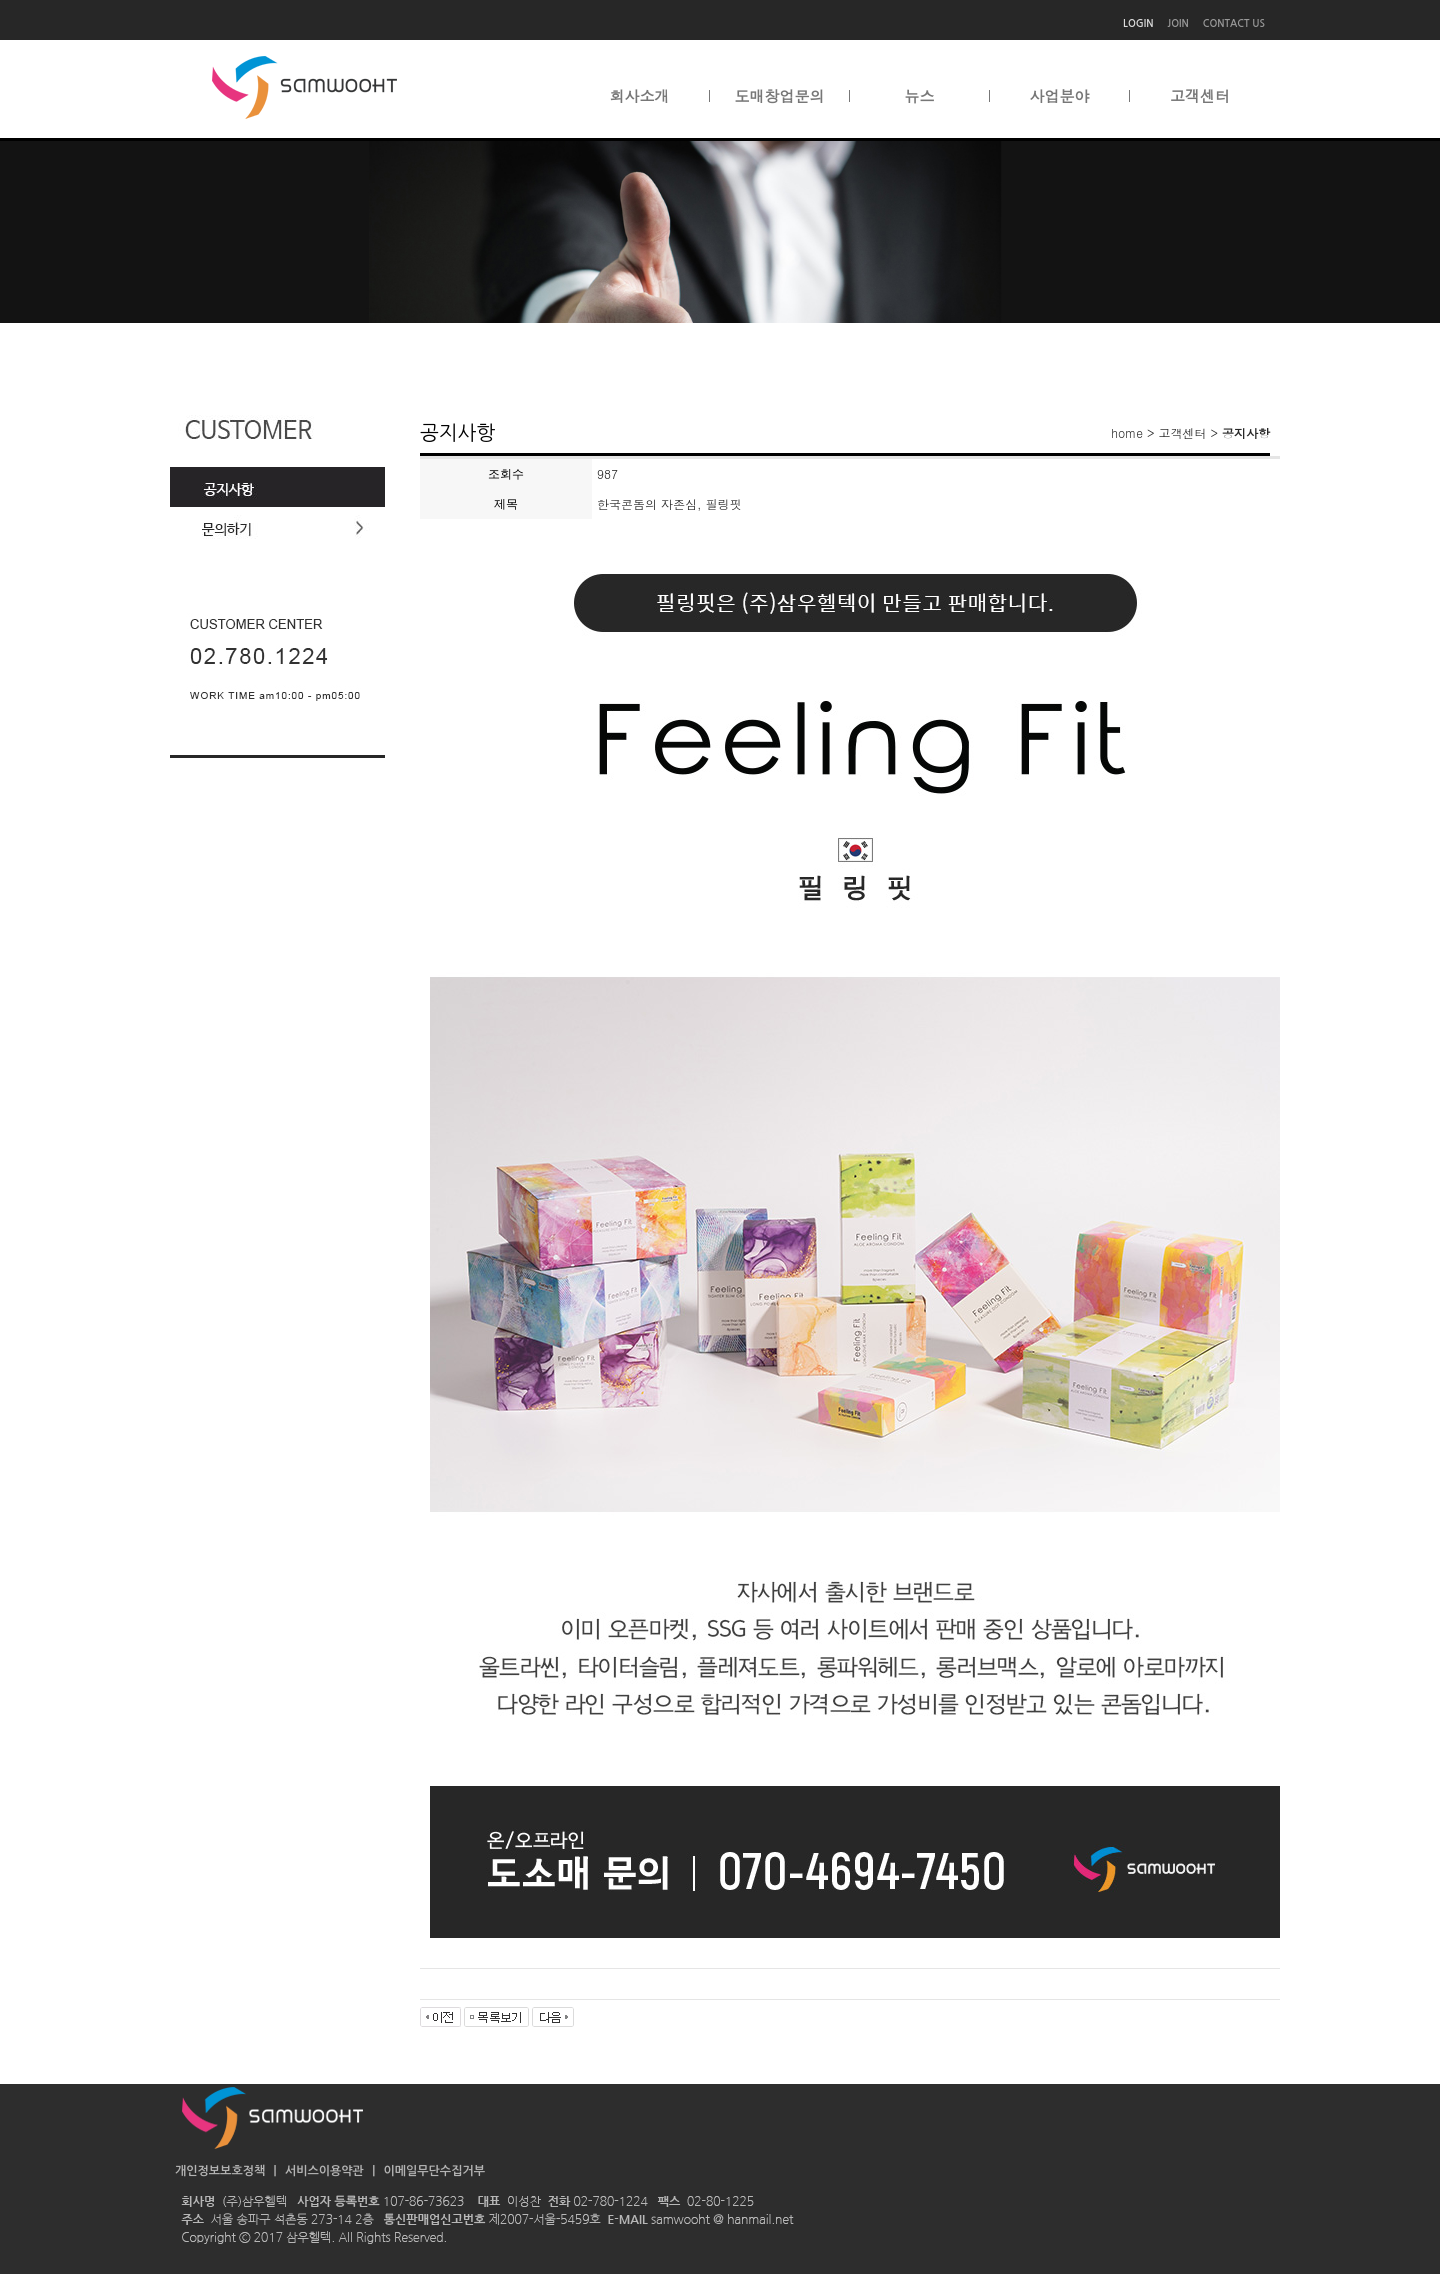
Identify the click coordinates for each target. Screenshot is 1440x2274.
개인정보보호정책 (222, 2171)
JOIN (1178, 23)
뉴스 (920, 96)
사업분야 (1060, 96)
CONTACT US (1234, 23)
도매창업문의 (780, 96)
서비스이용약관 (326, 2171)
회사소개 (640, 96)
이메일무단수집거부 (434, 2171)
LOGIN (1138, 23)
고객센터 (1200, 96)
